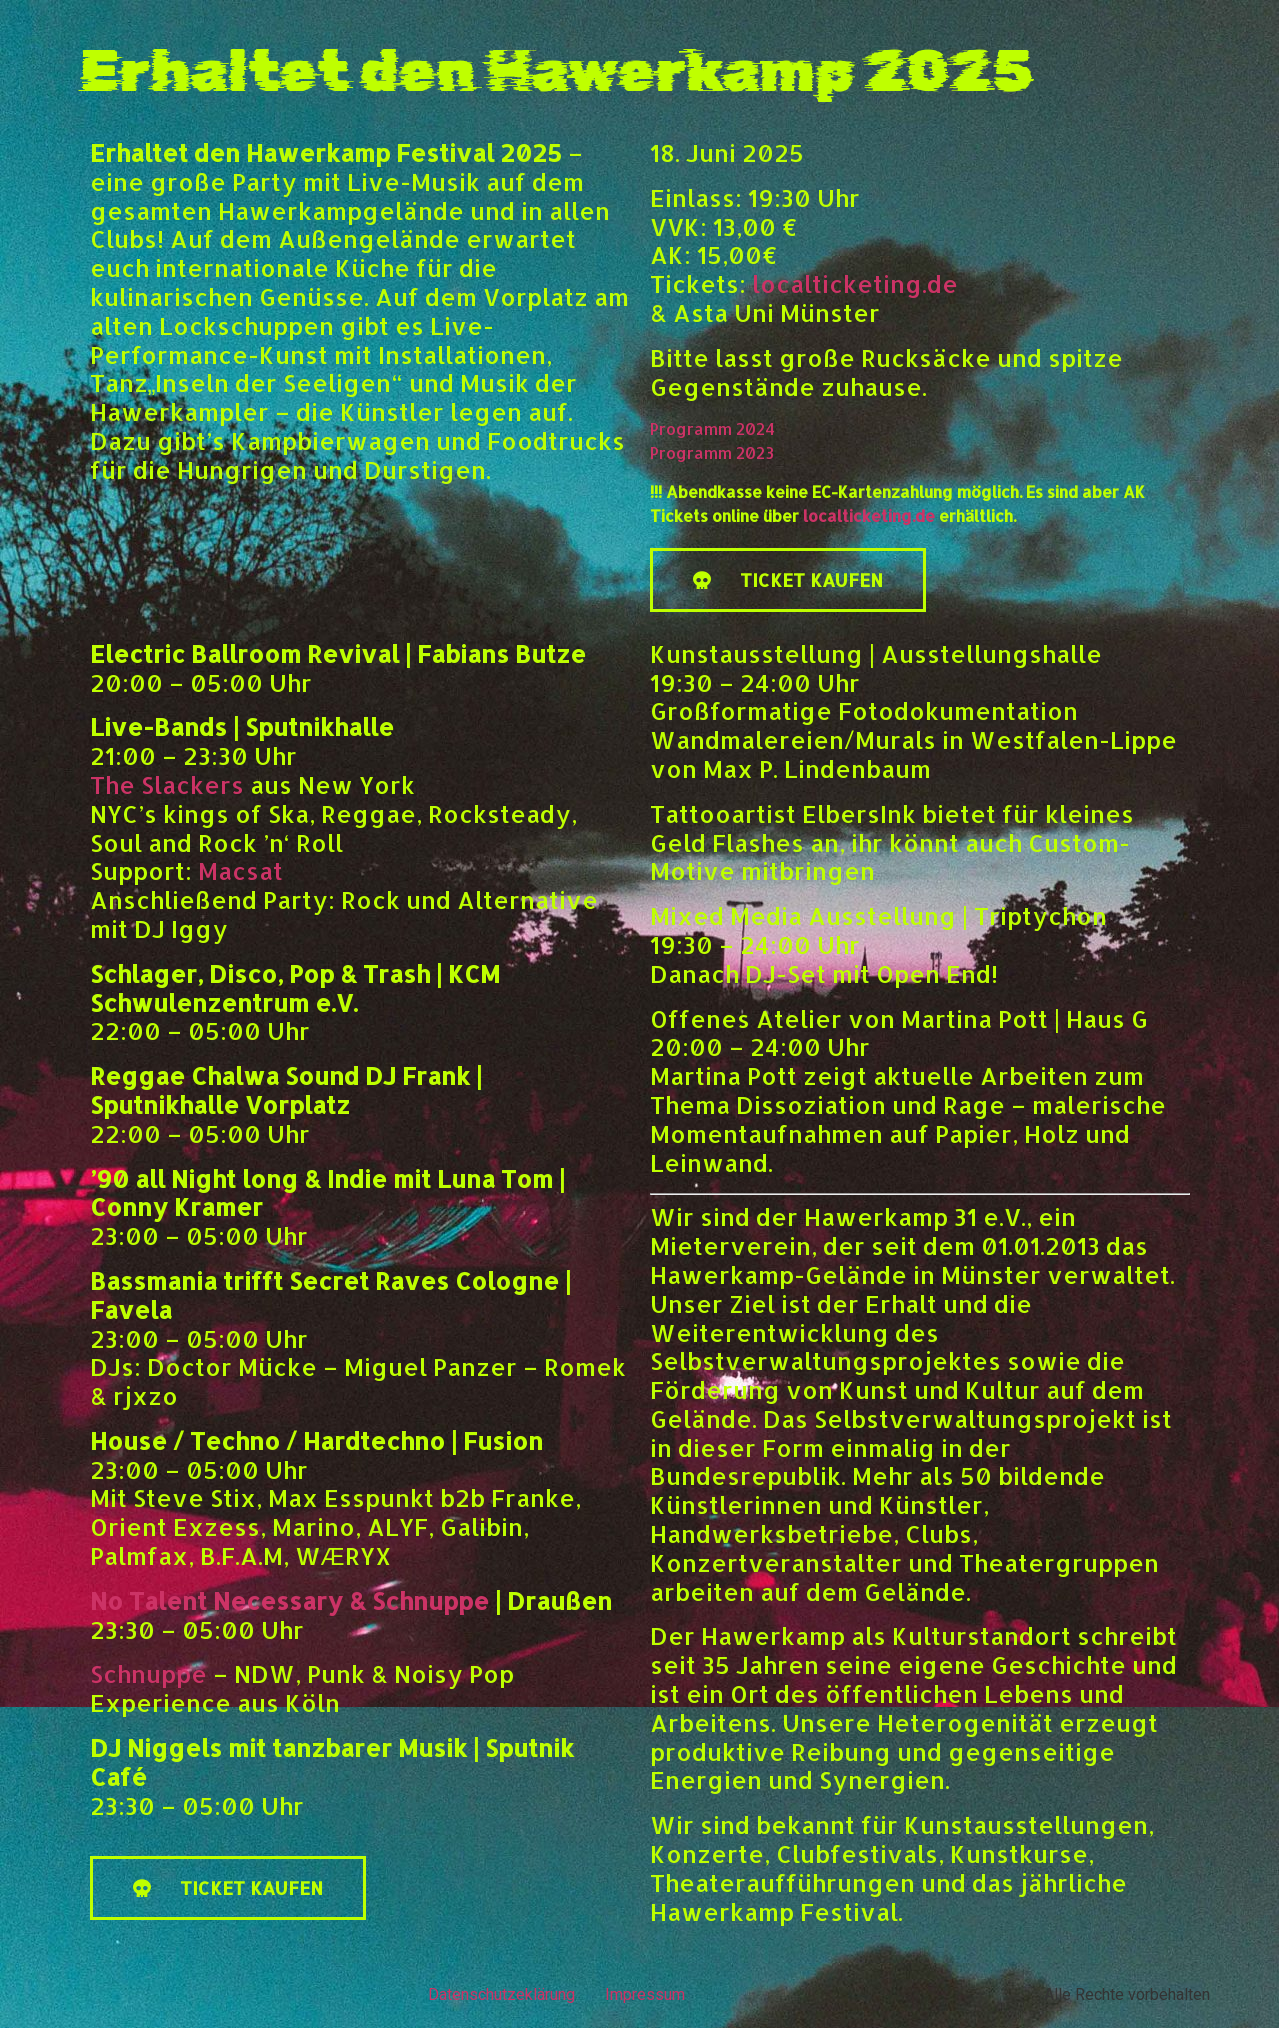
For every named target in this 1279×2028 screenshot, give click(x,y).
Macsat (240, 870)
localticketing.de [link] (869, 515)
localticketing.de (855, 283)
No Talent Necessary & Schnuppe (289, 1600)
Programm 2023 (712, 452)
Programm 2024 (712, 428)
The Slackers (167, 784)
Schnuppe (148, 1673)
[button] (788, 580)
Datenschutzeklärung (501, 1994)
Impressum (645, 1994)
